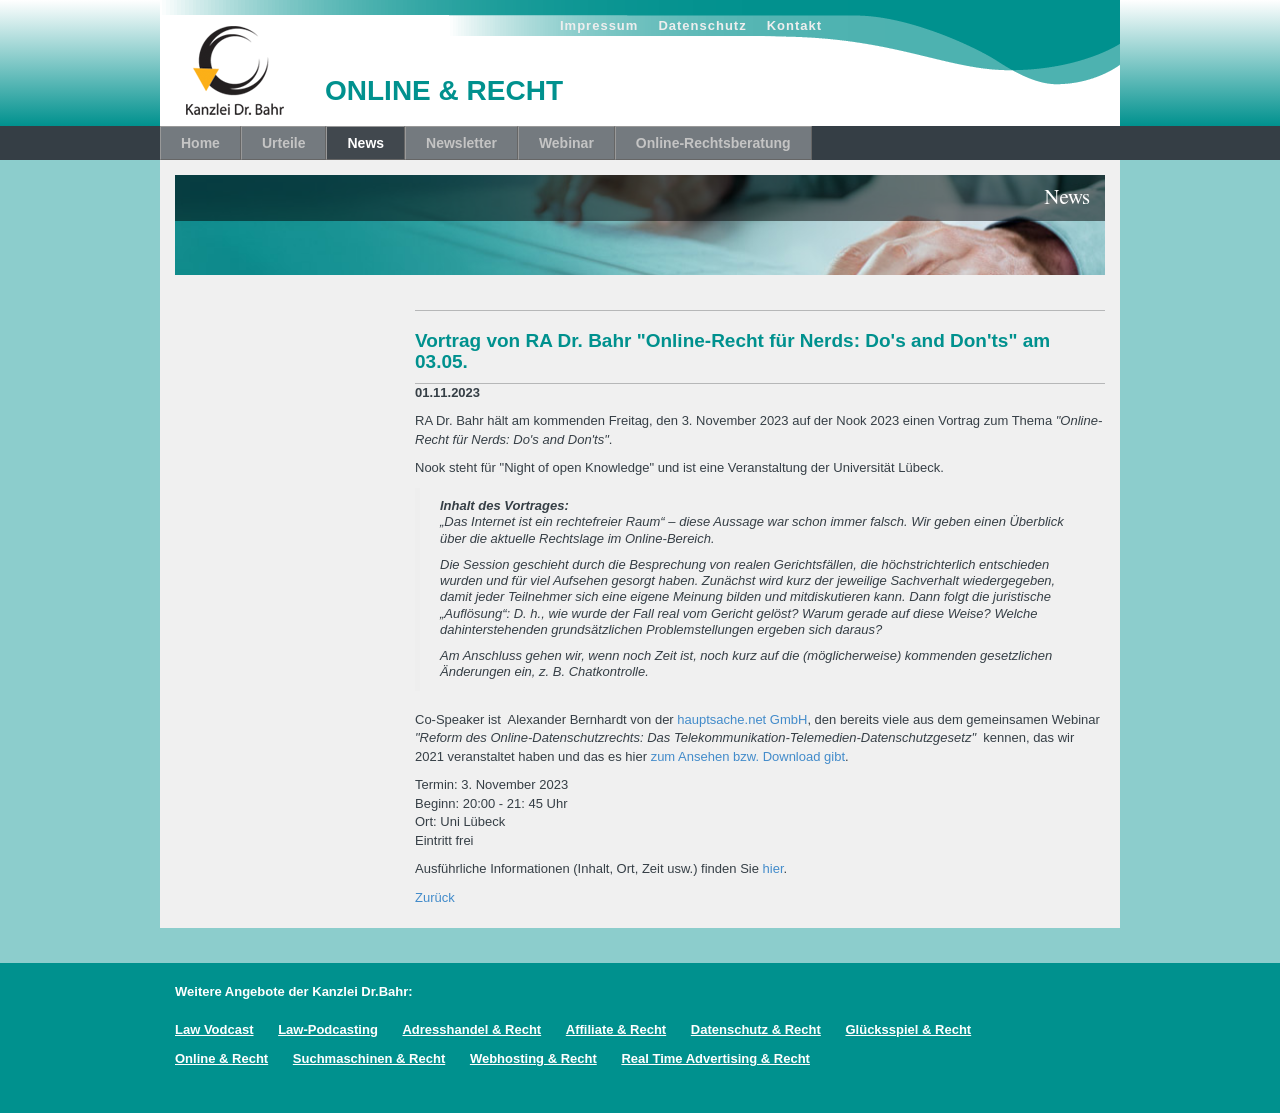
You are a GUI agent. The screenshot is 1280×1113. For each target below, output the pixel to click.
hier (773, 868)
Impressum (599, 25)
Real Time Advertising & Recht (715, 1058)
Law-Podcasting (328, 1029)
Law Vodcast (214, 1029)
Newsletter (461, 143)
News (365, 143)
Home (200, 143)
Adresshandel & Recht (471, 1029)
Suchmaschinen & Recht (369, 1058)
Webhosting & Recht (533, 1058)
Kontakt (794, 25)
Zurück (435, 897)
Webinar (566, 143)
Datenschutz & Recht (756, 1029)
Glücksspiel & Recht (908, 1029)
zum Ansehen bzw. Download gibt (748, 756)
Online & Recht (221, 1058)
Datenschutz (702, 25)
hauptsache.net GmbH (742, 719)
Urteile (284, 143)
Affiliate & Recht (616, 1029)
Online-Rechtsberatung (713, 143)
